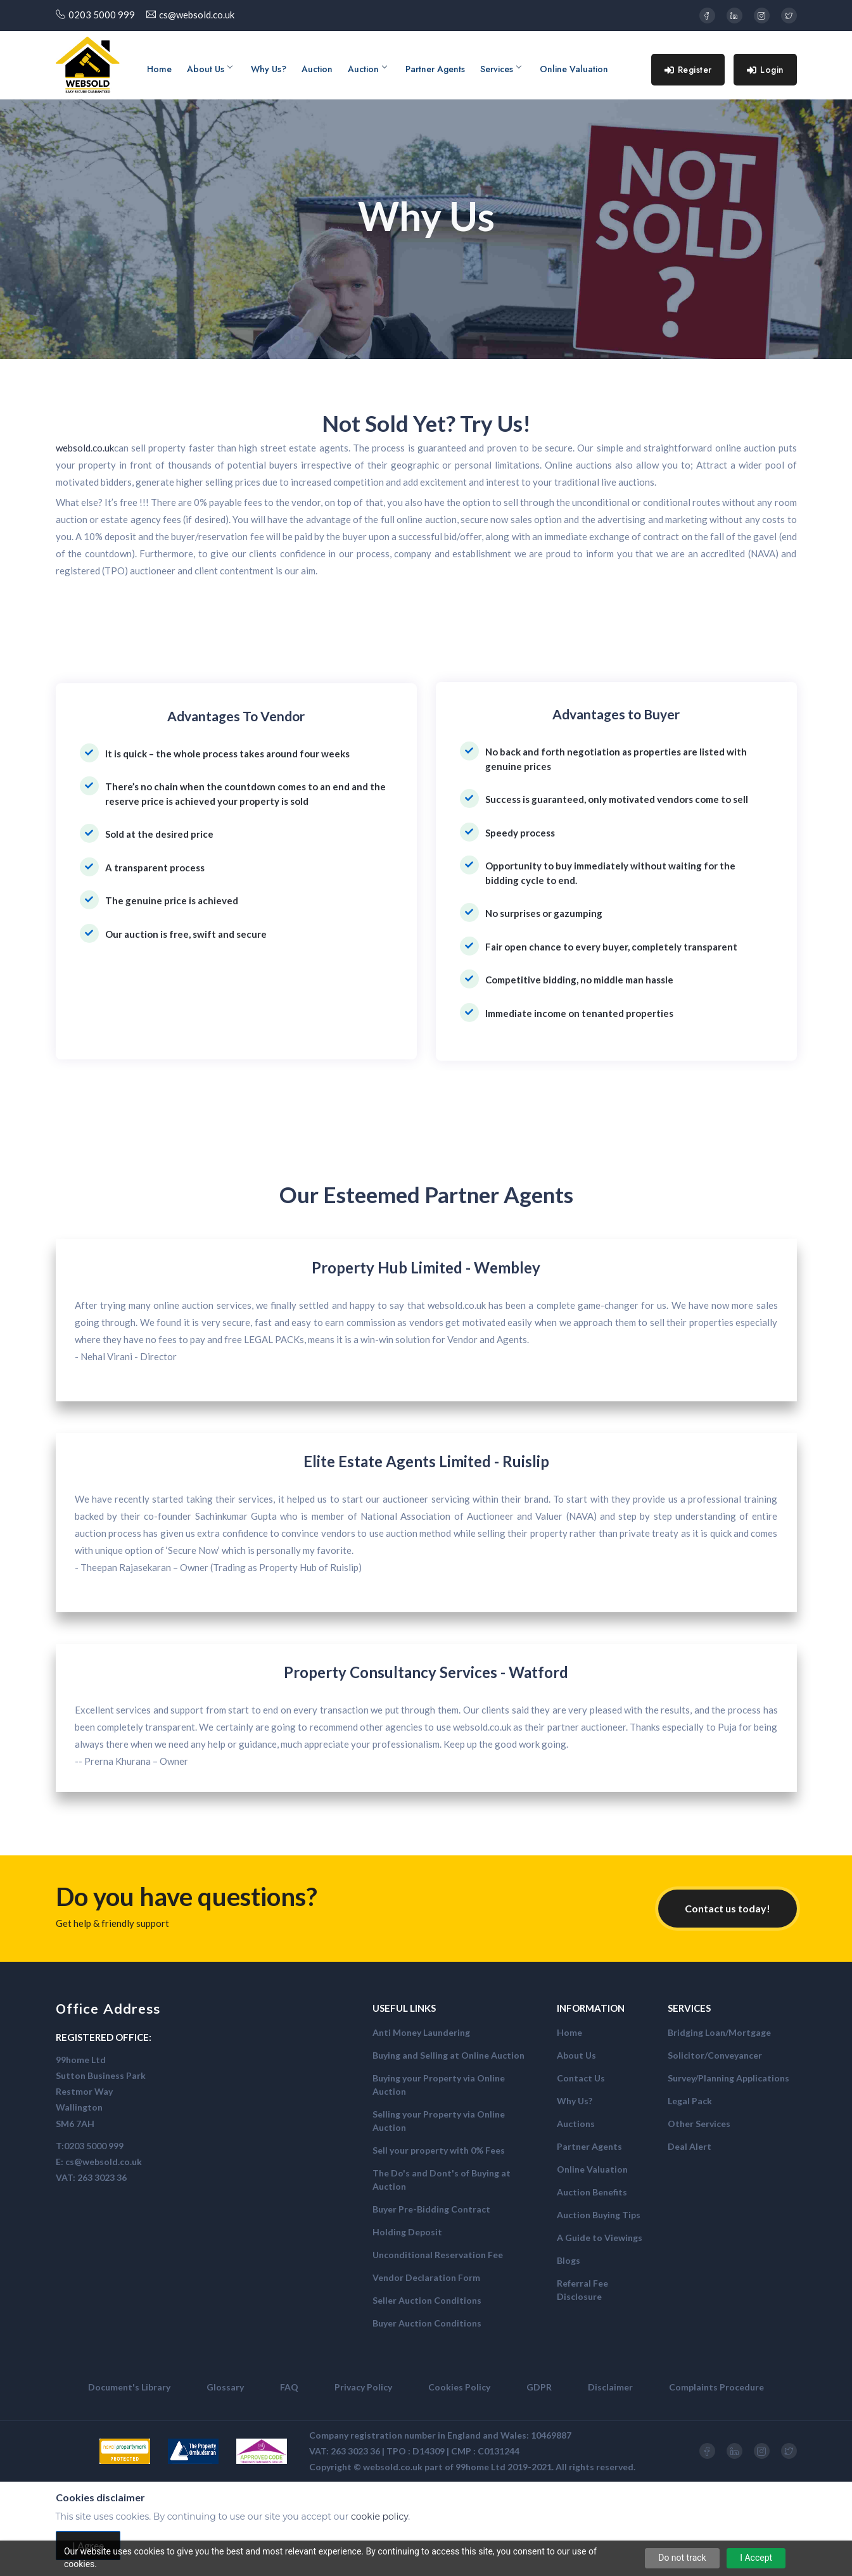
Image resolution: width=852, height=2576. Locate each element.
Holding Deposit (407, 2231)
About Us (209, 69)
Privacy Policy (363, 2387)
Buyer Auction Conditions (426, 2323)
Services (500, 69)
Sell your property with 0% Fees (438, 2150)
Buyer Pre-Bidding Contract (431, 2209)
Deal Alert (689, 2146)
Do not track (682, 2558)
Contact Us (581, 2078)
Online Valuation (574, 69)
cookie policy (379, 2516)
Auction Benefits (592, 2192)
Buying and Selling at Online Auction (448, 2055)
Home (159, 69)
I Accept (756, 2558)
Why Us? (268, 69)
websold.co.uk (85, 447)
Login (765, 69)
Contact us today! (727, 1908)
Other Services (699, 2123)
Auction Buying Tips (598, 2214)
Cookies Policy (459, 2387)
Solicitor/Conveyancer (715, 2055)
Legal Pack (690, 2100)
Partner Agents (435, 69)
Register (688, 69)
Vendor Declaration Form (426, 2277)
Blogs (568, 2260)
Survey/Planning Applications (728, 2078)
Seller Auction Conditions (426, 2300)
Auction (317, 69)
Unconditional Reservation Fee (437, 2254)
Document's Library (129, 2387)
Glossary (225, 2387)
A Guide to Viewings (599, 2237)
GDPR (539, 2387)
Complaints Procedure (716, 2387)
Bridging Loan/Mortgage (719, 2032)
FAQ (289, 2387)
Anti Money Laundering (421, 2032)
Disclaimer (610, 2387)
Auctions (576, 2123)
